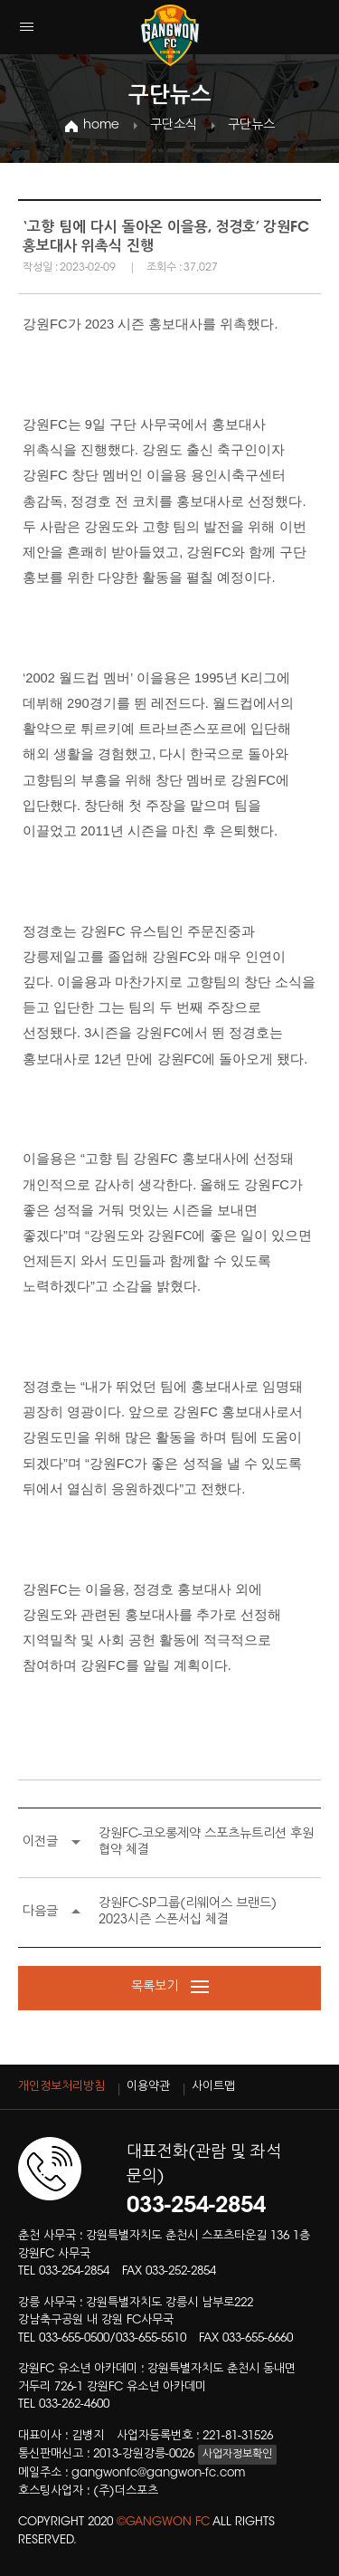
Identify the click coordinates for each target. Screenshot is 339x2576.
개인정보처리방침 (61, 2087)
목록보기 (170, 1987)
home (101, 125)
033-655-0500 (74, 2338)
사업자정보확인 (237, 2454)
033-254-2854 (74, 2271)
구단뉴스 (251, 125)
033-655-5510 (151, 2338)
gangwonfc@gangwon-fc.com (158, 2473)
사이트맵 (213, 2087)
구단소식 (173, 125)
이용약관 (148, 2087)
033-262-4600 (74, 2404)
